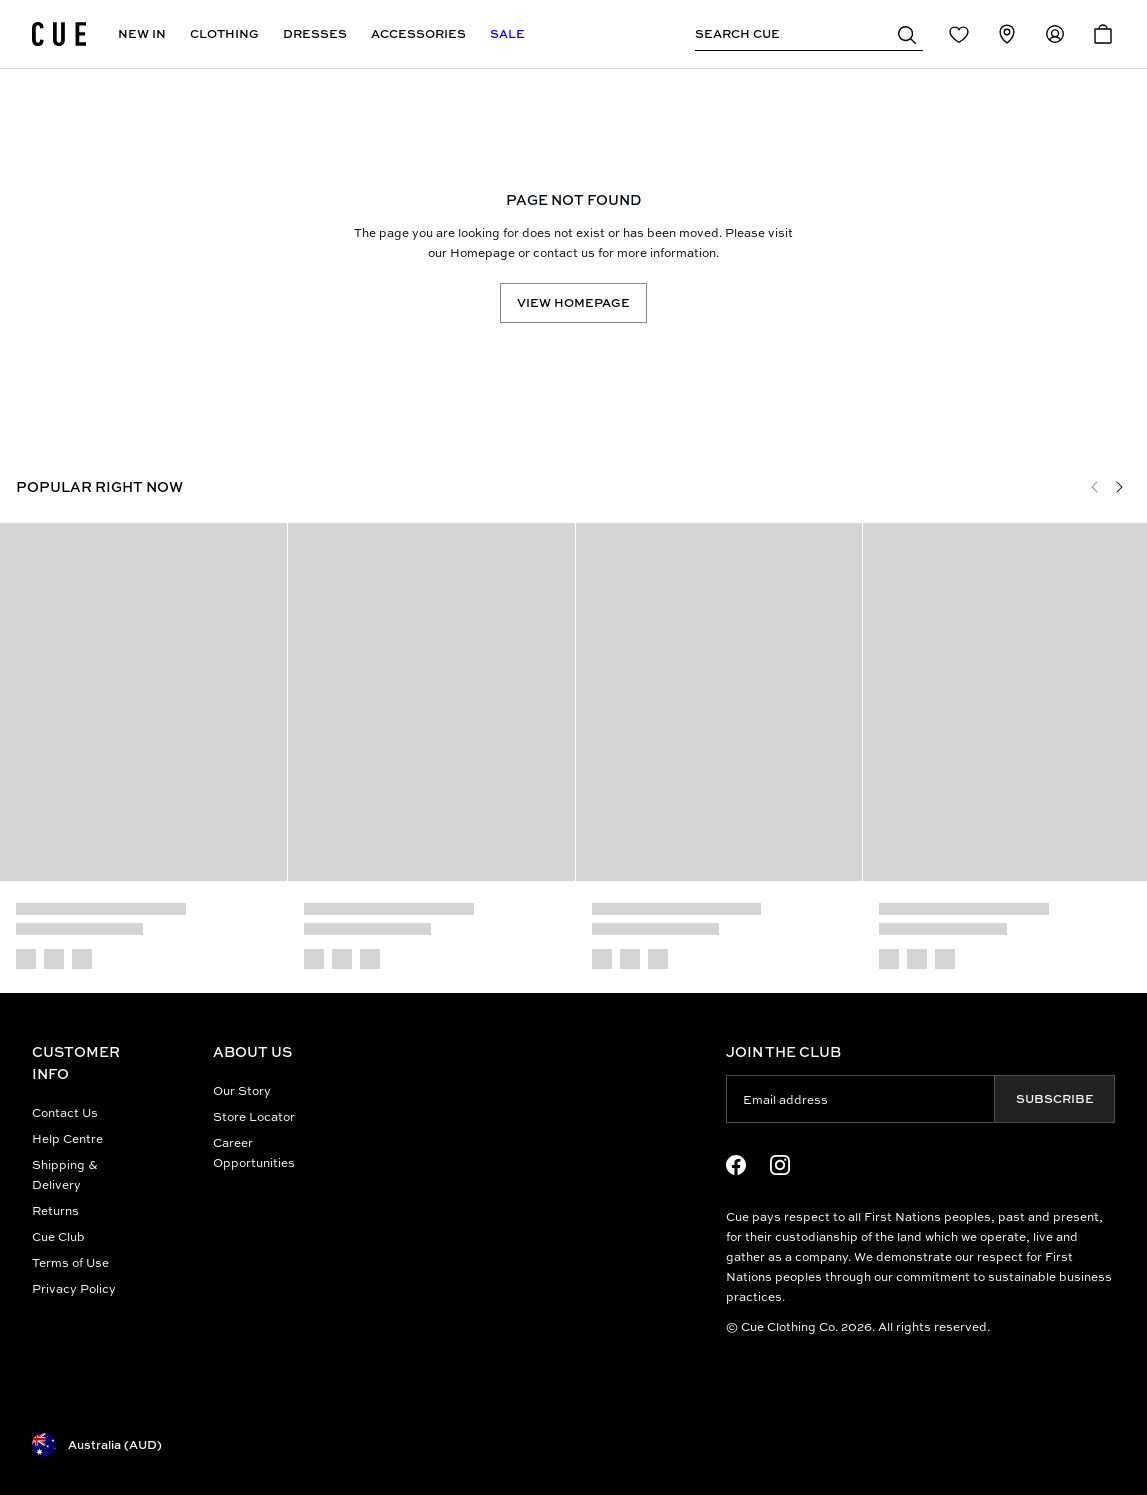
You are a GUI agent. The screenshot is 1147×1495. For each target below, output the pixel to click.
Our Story (242, 1090)
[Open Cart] (1103, 34)
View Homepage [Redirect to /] (573, 302)
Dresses (315, 33)
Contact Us (65, 1112)
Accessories (418, 33)
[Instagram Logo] (780, 1165)
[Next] (1119, 487)
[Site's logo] (59, 34)
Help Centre (67, 1138)
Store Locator (254, 1116)
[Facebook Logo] (736, 1165)
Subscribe (1055, 1098)
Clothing (224, 33)
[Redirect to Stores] (1007, 34)
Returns (55, 1210)
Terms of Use (70, 1262)
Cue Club (58, 1236)
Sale (507, 33)
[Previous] (1095, 487)
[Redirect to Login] (959, 34)
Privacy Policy (74, 1288)
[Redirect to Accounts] (1055, 34)
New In (142, 33)
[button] (907, 34)
